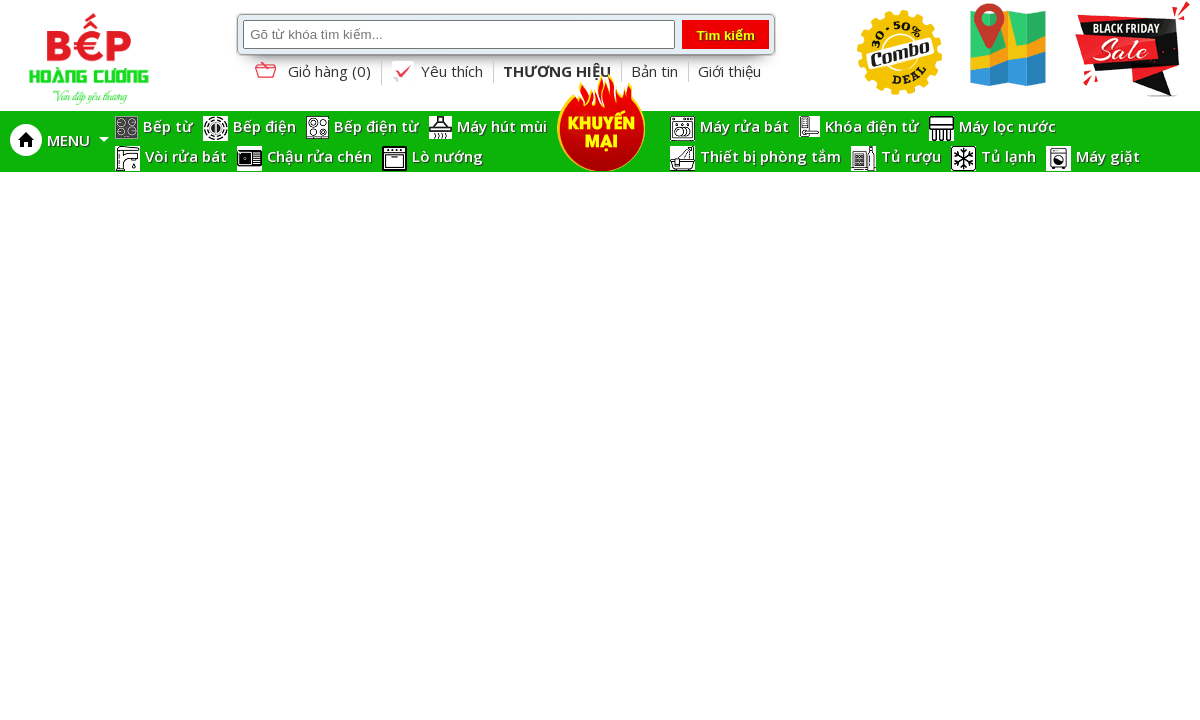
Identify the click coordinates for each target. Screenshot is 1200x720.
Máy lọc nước (1007, 126)
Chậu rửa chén (319, 156)
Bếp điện (264, 126)
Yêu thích (437, 72)
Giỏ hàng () (311, 72)
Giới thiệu (729, 71)
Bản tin (654, 71)
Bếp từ (168, 126)
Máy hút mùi (502, 126)
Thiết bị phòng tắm (770, 156)
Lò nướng (447, 156)
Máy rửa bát (744, 126)
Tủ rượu (911, 156)
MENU (78, 140)
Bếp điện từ (376, 126)
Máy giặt (1108, 156)
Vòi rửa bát (186, 156)
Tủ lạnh (1008, 156)
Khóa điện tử (872, 126)
